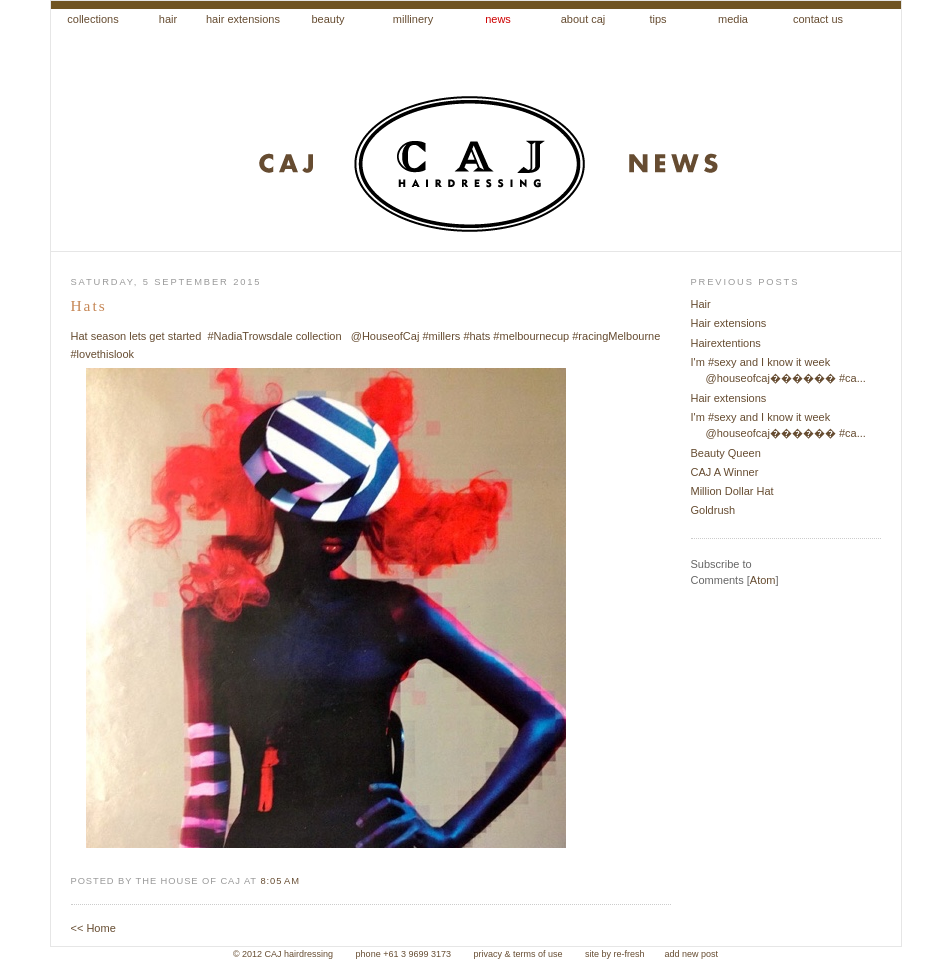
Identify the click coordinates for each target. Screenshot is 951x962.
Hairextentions (726, 343)
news (498, 19)
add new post (692, 954)
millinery (413, 19)
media (733, 19)
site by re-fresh (615, 954)
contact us (818, 19)
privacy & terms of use (519, 954)
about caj (583, 19)
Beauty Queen (726, 453)
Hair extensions (729, 323)
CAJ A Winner (725, 472)
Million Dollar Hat (732, 491)
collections (92, 19)
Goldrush (713, 510)
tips (657, 19)
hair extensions (243, 19)
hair (168, 19)
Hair (701, 304)
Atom (763, 580)
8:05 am (280, 881)
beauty (327, 19)
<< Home (93, 928)
